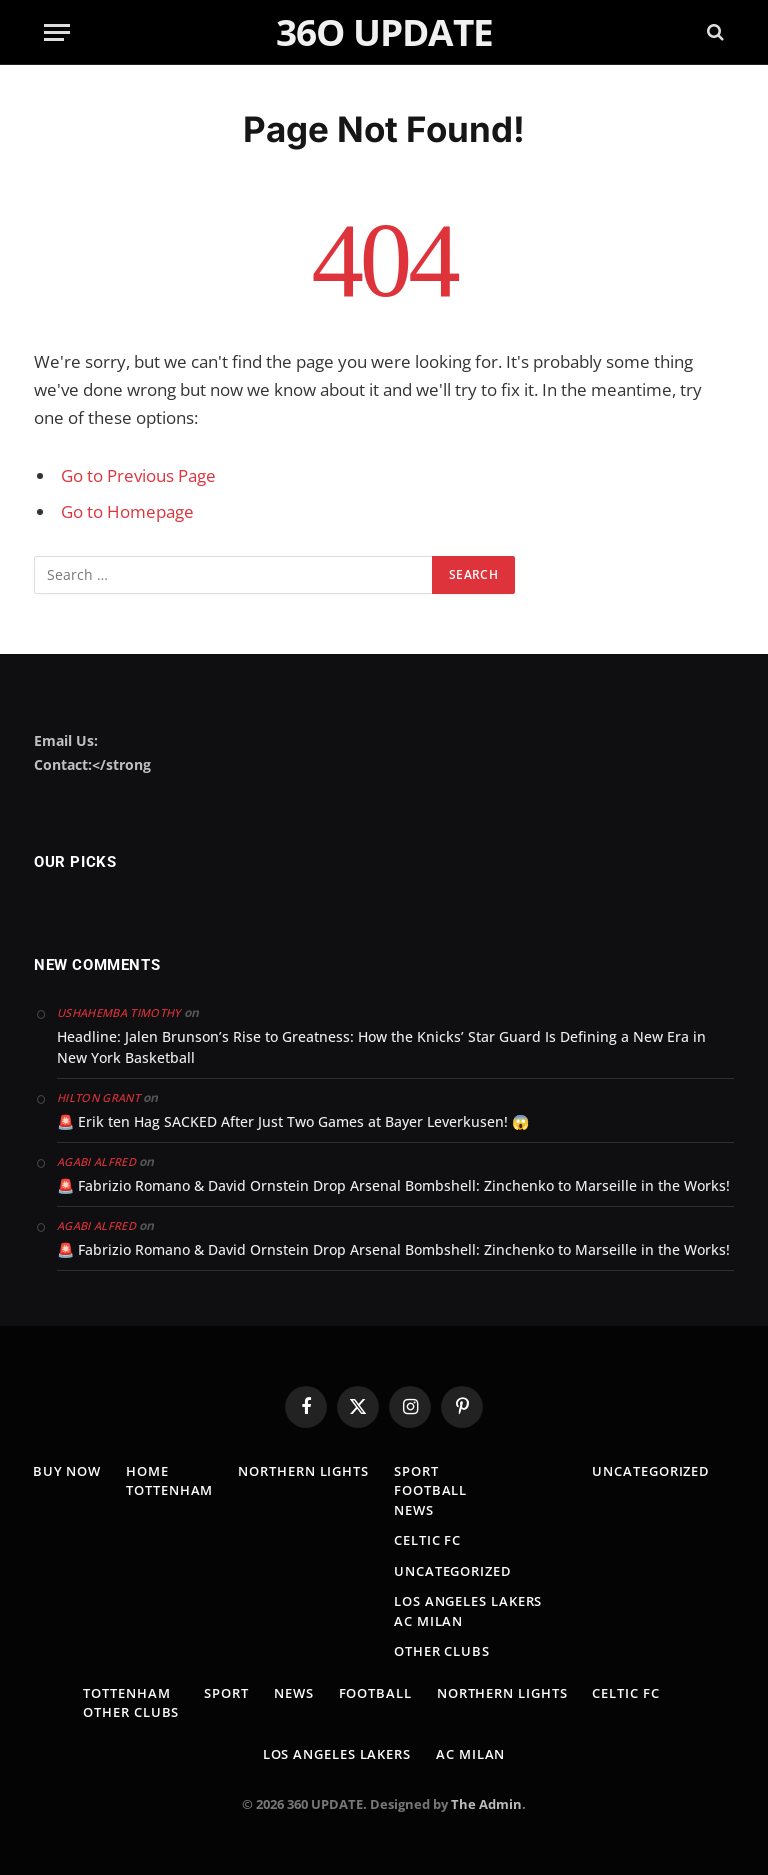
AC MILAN (428, 1621)
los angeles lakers (468, 1601)
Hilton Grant (98, 1097)
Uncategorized (453, 1571)
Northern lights (303, 1471)
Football (430, 1490)
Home (147, 1471)
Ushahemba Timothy (119, 1012)
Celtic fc (427, 1540)
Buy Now (67, 1471)
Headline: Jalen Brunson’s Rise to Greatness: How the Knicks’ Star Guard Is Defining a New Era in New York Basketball (381, 1047)
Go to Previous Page (138, 475)
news (414, 1510)
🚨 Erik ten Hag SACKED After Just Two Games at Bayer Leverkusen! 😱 (293, 1121)
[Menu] (57, 32)
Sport (416, 1471)
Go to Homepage (127, 511)
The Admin (486, 1804)
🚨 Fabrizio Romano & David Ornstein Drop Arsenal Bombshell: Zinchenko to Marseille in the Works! (393, 1185)
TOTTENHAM (169, 1490)
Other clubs (442, 1651)
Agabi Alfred (96, 1161)
